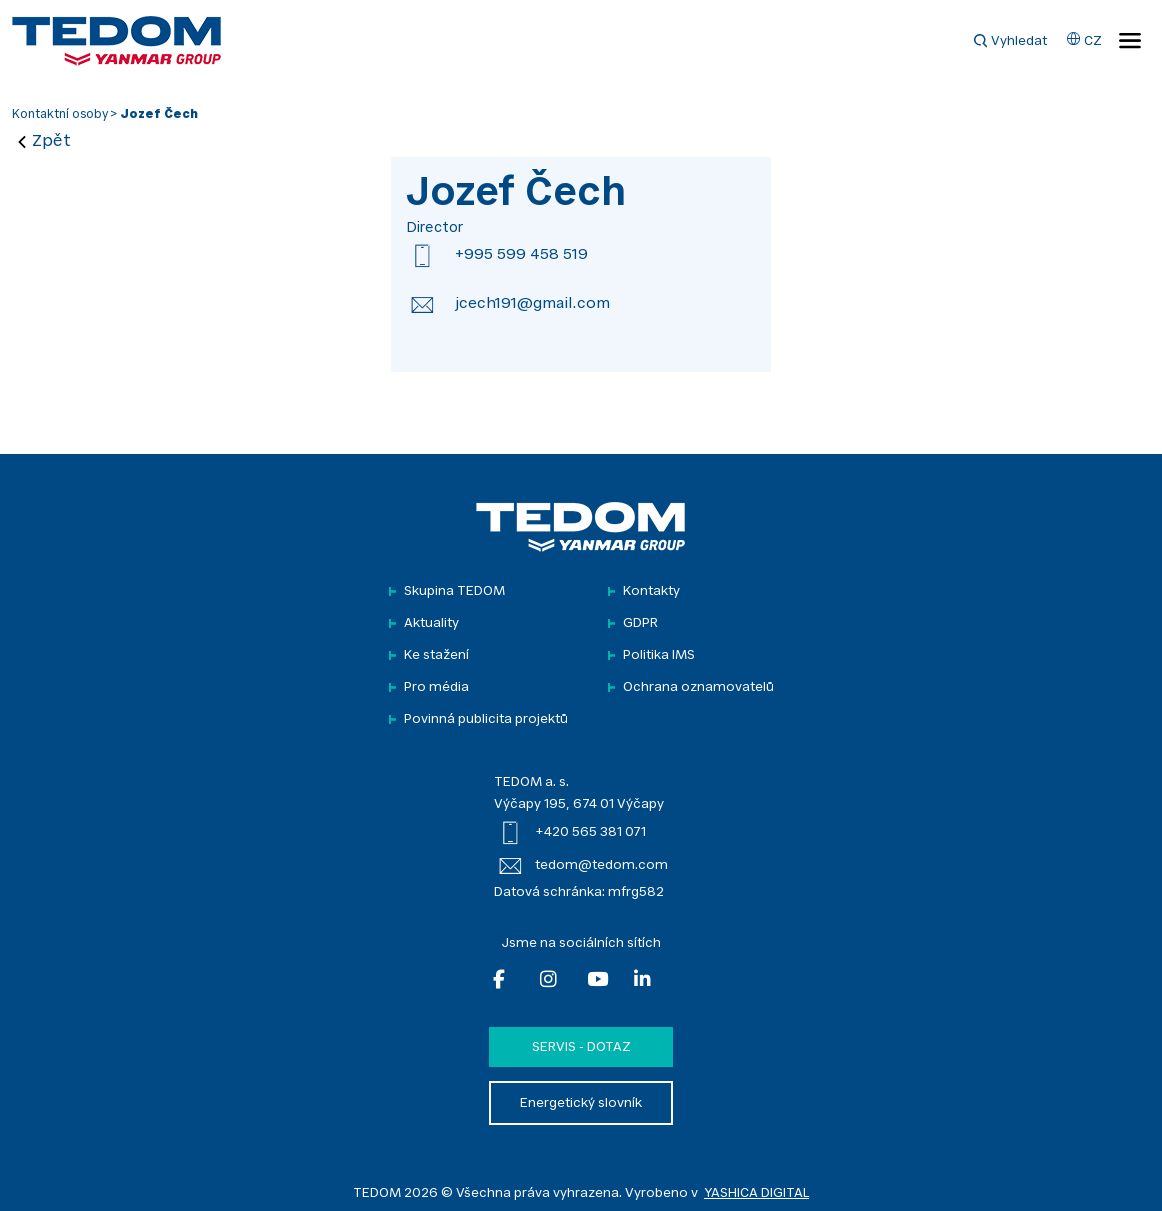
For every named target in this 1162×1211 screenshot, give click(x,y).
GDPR (640, 623)
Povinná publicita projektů (486, 719)
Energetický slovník (581, 1103)
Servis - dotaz (581, 1047)
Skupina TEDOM (454, 591)
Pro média (436, 687)
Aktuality (431, 623)
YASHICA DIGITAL (756, 1193)
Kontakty (651, 591)
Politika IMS (659, 655)
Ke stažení (436, 655)
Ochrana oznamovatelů (698, 687)
